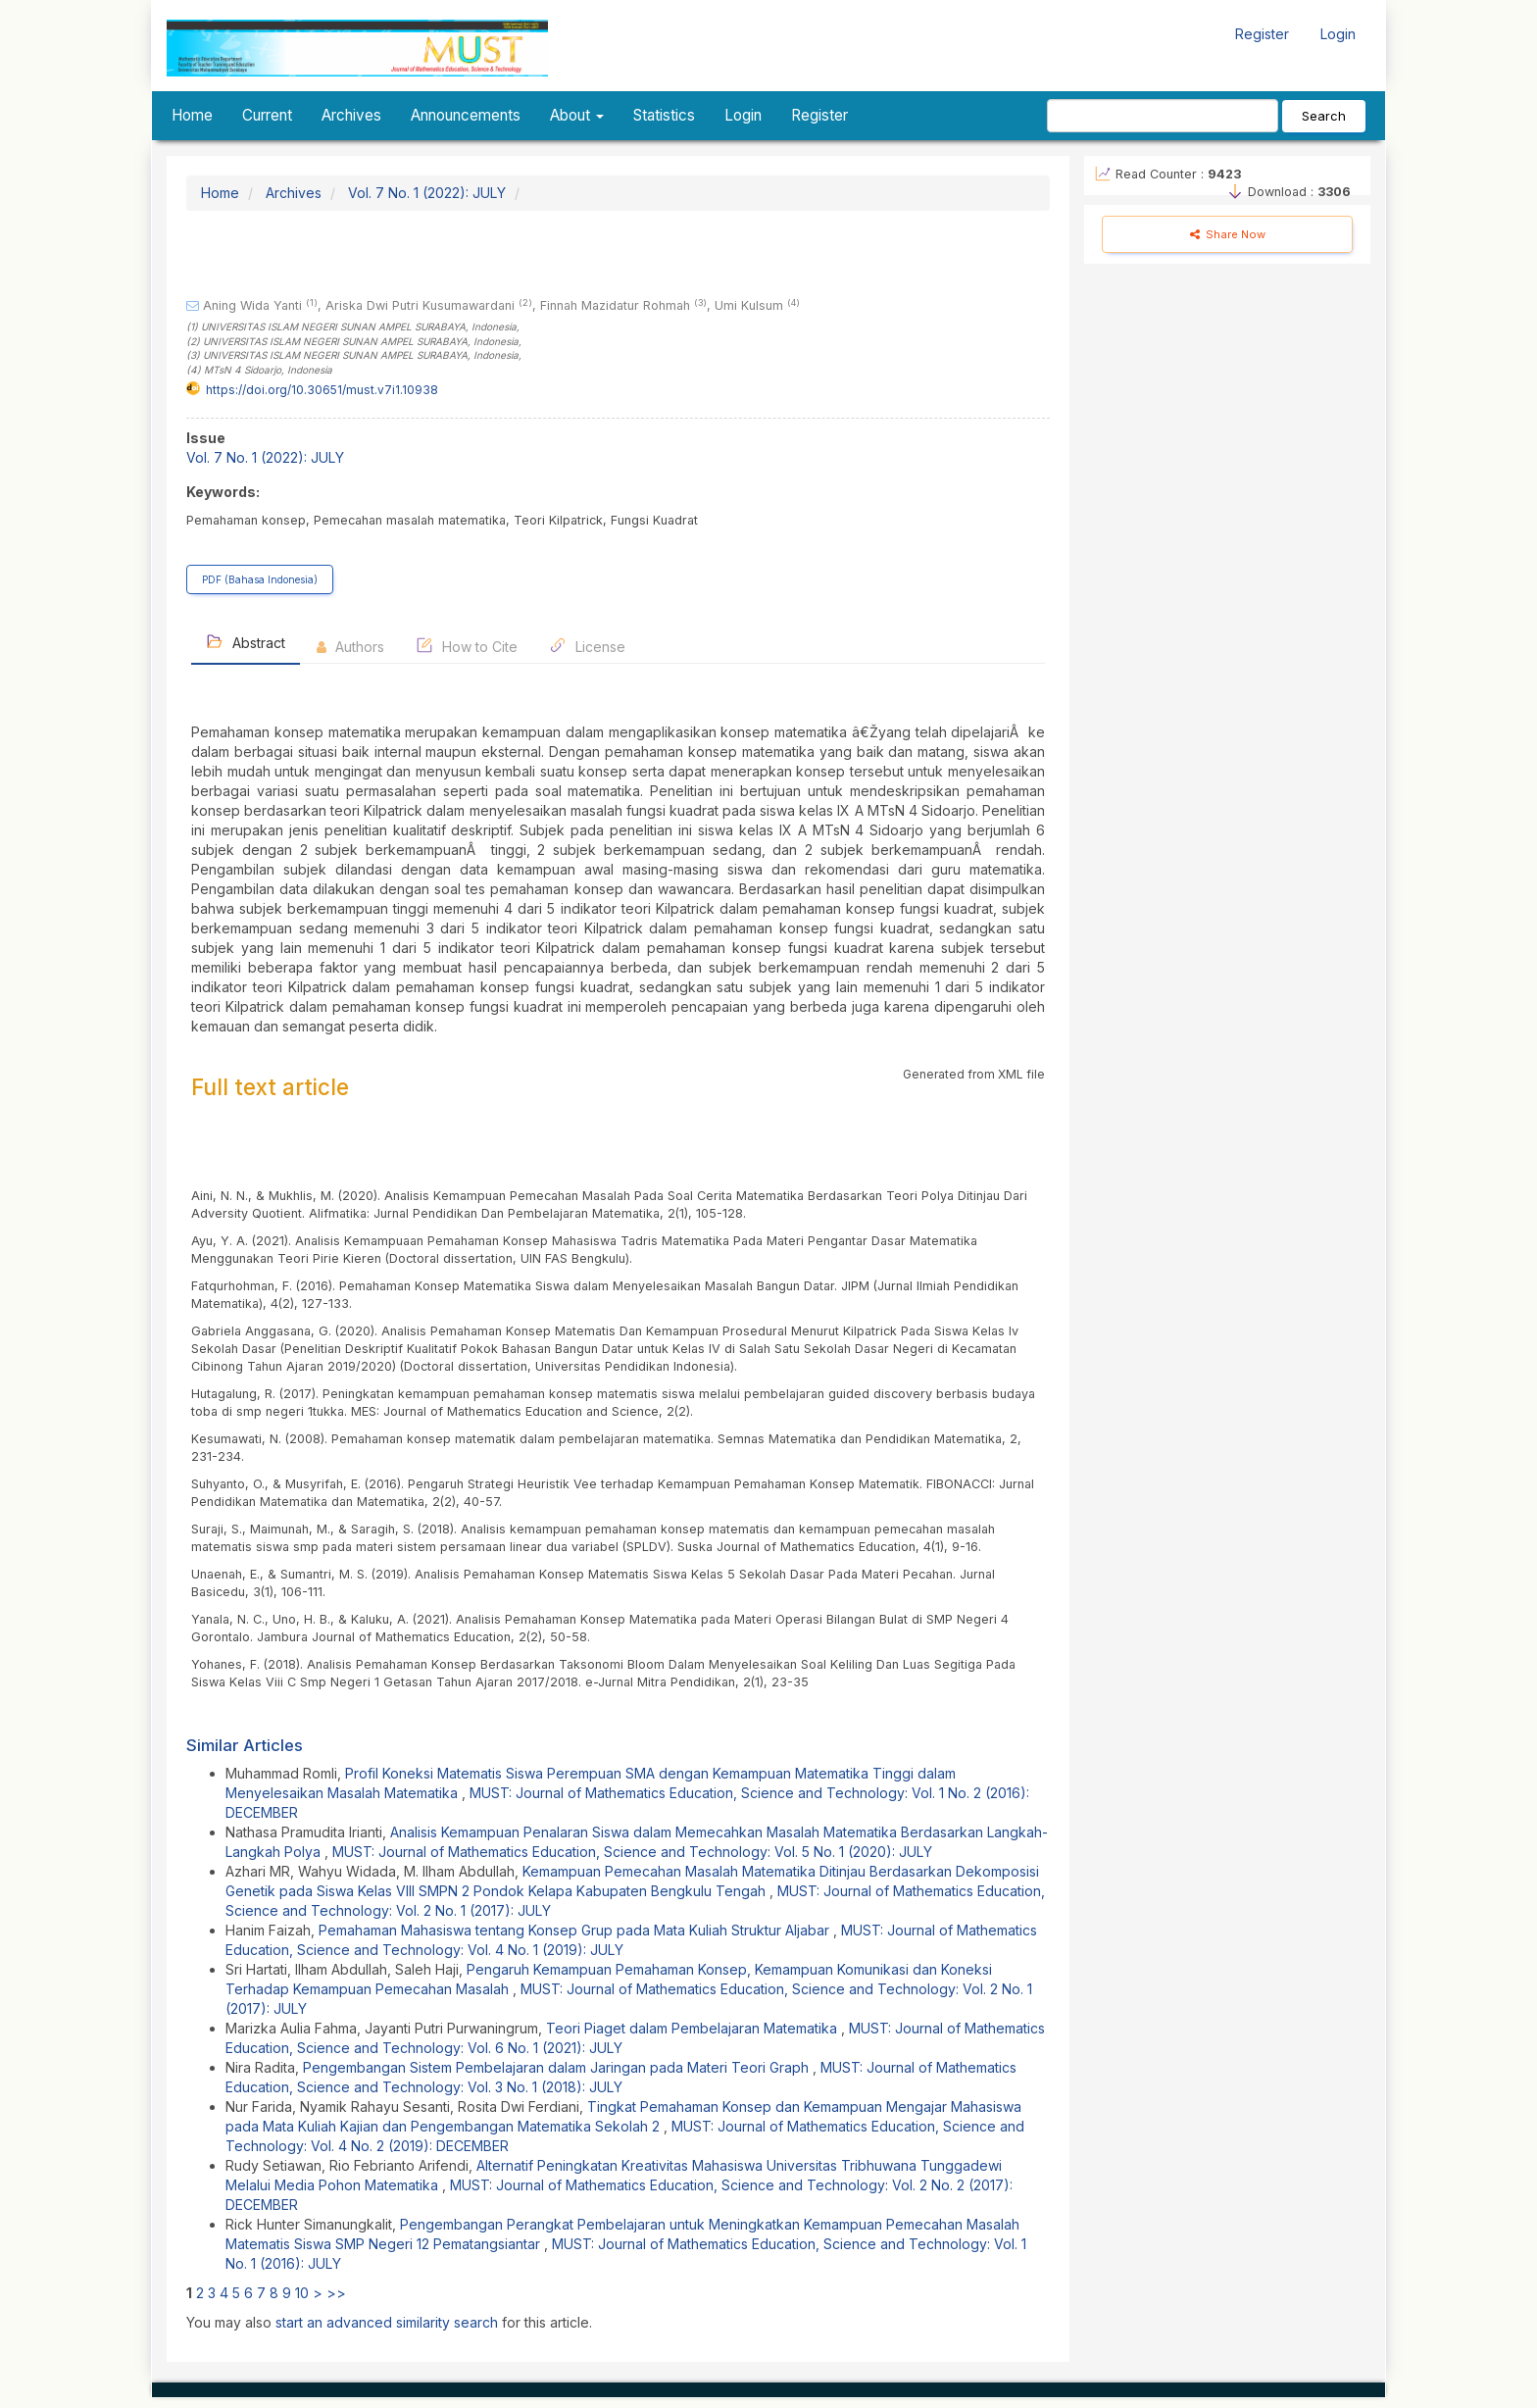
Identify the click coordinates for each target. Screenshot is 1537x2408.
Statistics (664, 115)
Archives (351, 115)
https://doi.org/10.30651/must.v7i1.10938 (322, 389)
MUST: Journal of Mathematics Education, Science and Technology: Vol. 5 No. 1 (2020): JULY (632, 1851)
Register (1262, 33)
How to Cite (467, 645)
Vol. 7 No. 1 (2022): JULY (427, 192)
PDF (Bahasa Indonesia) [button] (260, 579)
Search (1324, 116)
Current (267, 115)
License (587, 645)
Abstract (245, 641)
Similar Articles (244, 1745)
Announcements (466, 115)
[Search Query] (1162, 115)
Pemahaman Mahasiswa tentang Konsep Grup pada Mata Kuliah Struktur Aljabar (576, 1930)
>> (336, 2292)
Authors (350, 646)
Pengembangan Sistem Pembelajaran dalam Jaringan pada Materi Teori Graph (558, 2067)
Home (192, 115)
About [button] (577, 115)
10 (302, 2292)
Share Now (1227, 234)
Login (1338, 33)
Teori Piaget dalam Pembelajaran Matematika (693, 2028)
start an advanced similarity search (386, 2322)
